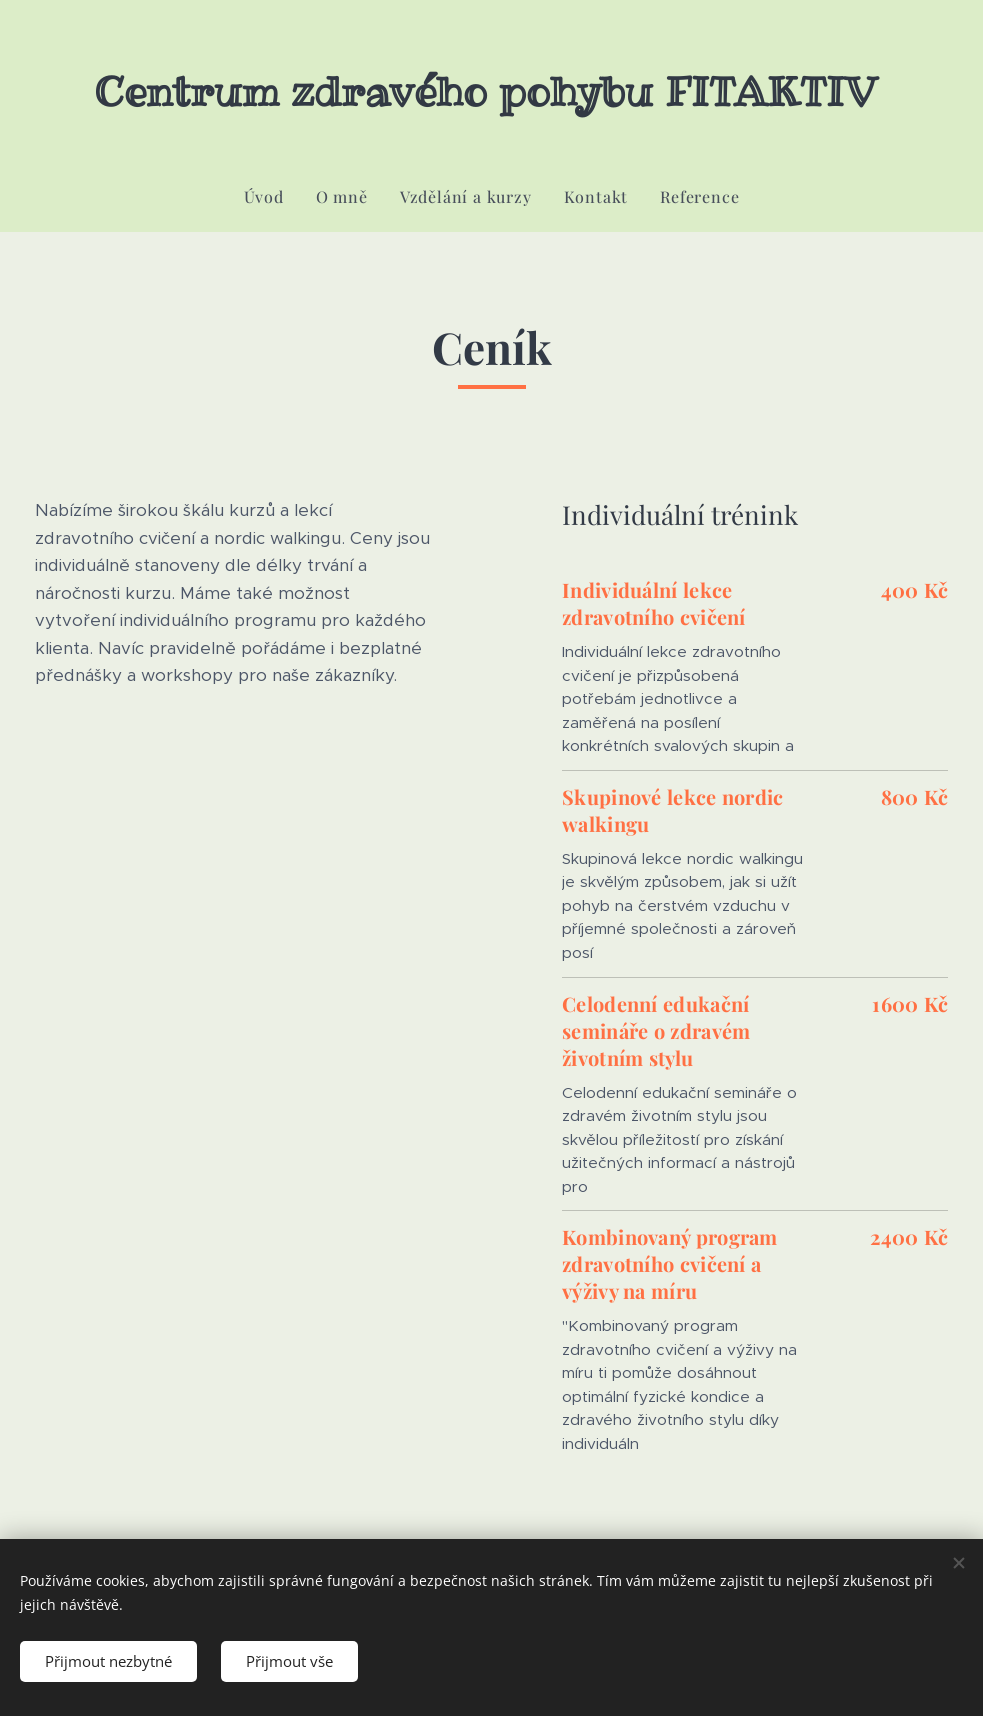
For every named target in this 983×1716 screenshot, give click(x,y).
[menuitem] (272, 197)
